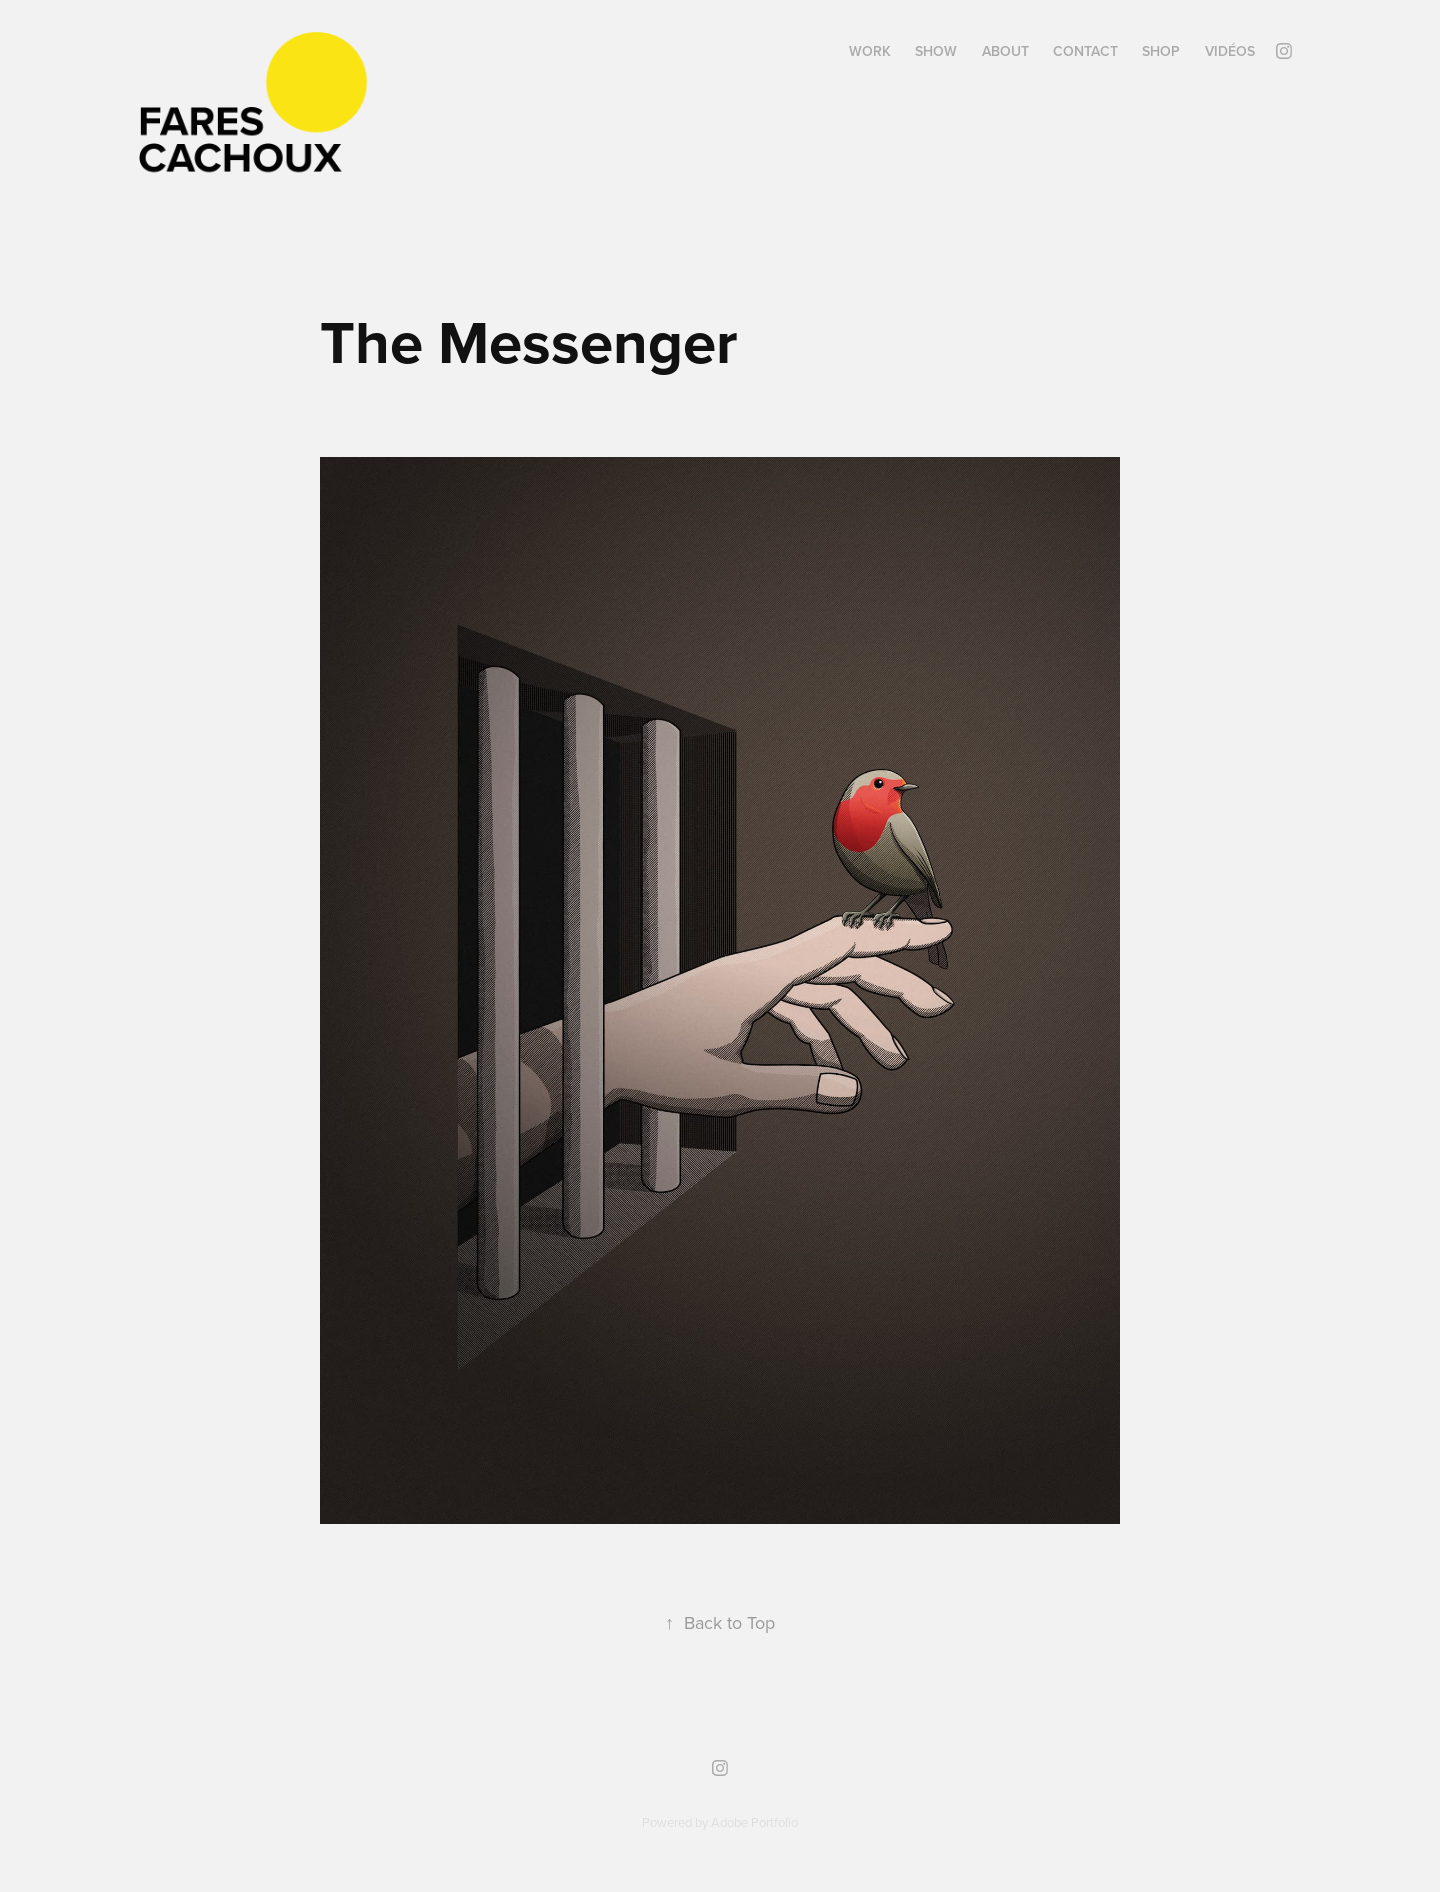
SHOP (1161, 51)
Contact (1085, 51)
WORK (870, 51)
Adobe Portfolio (754, 1822)
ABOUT (1005, 51)
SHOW (936, 51)
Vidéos (1230, 51)
